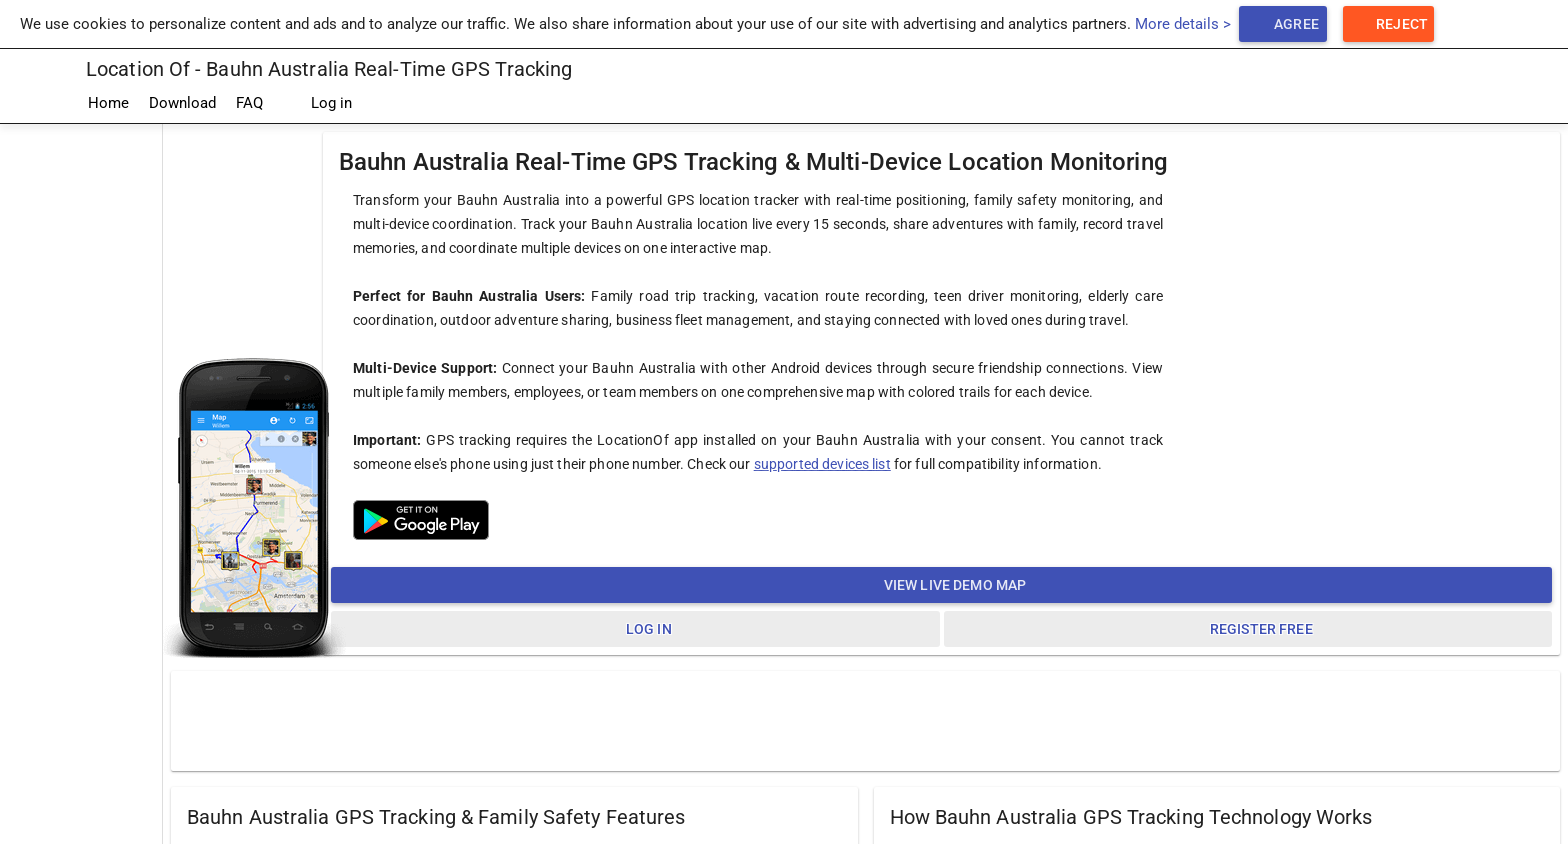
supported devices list (822, 464)
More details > (1183, 24)
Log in (317, 104)
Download (182, 103)
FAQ (249, 103)
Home (108, 103)
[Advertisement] (866, 720)
